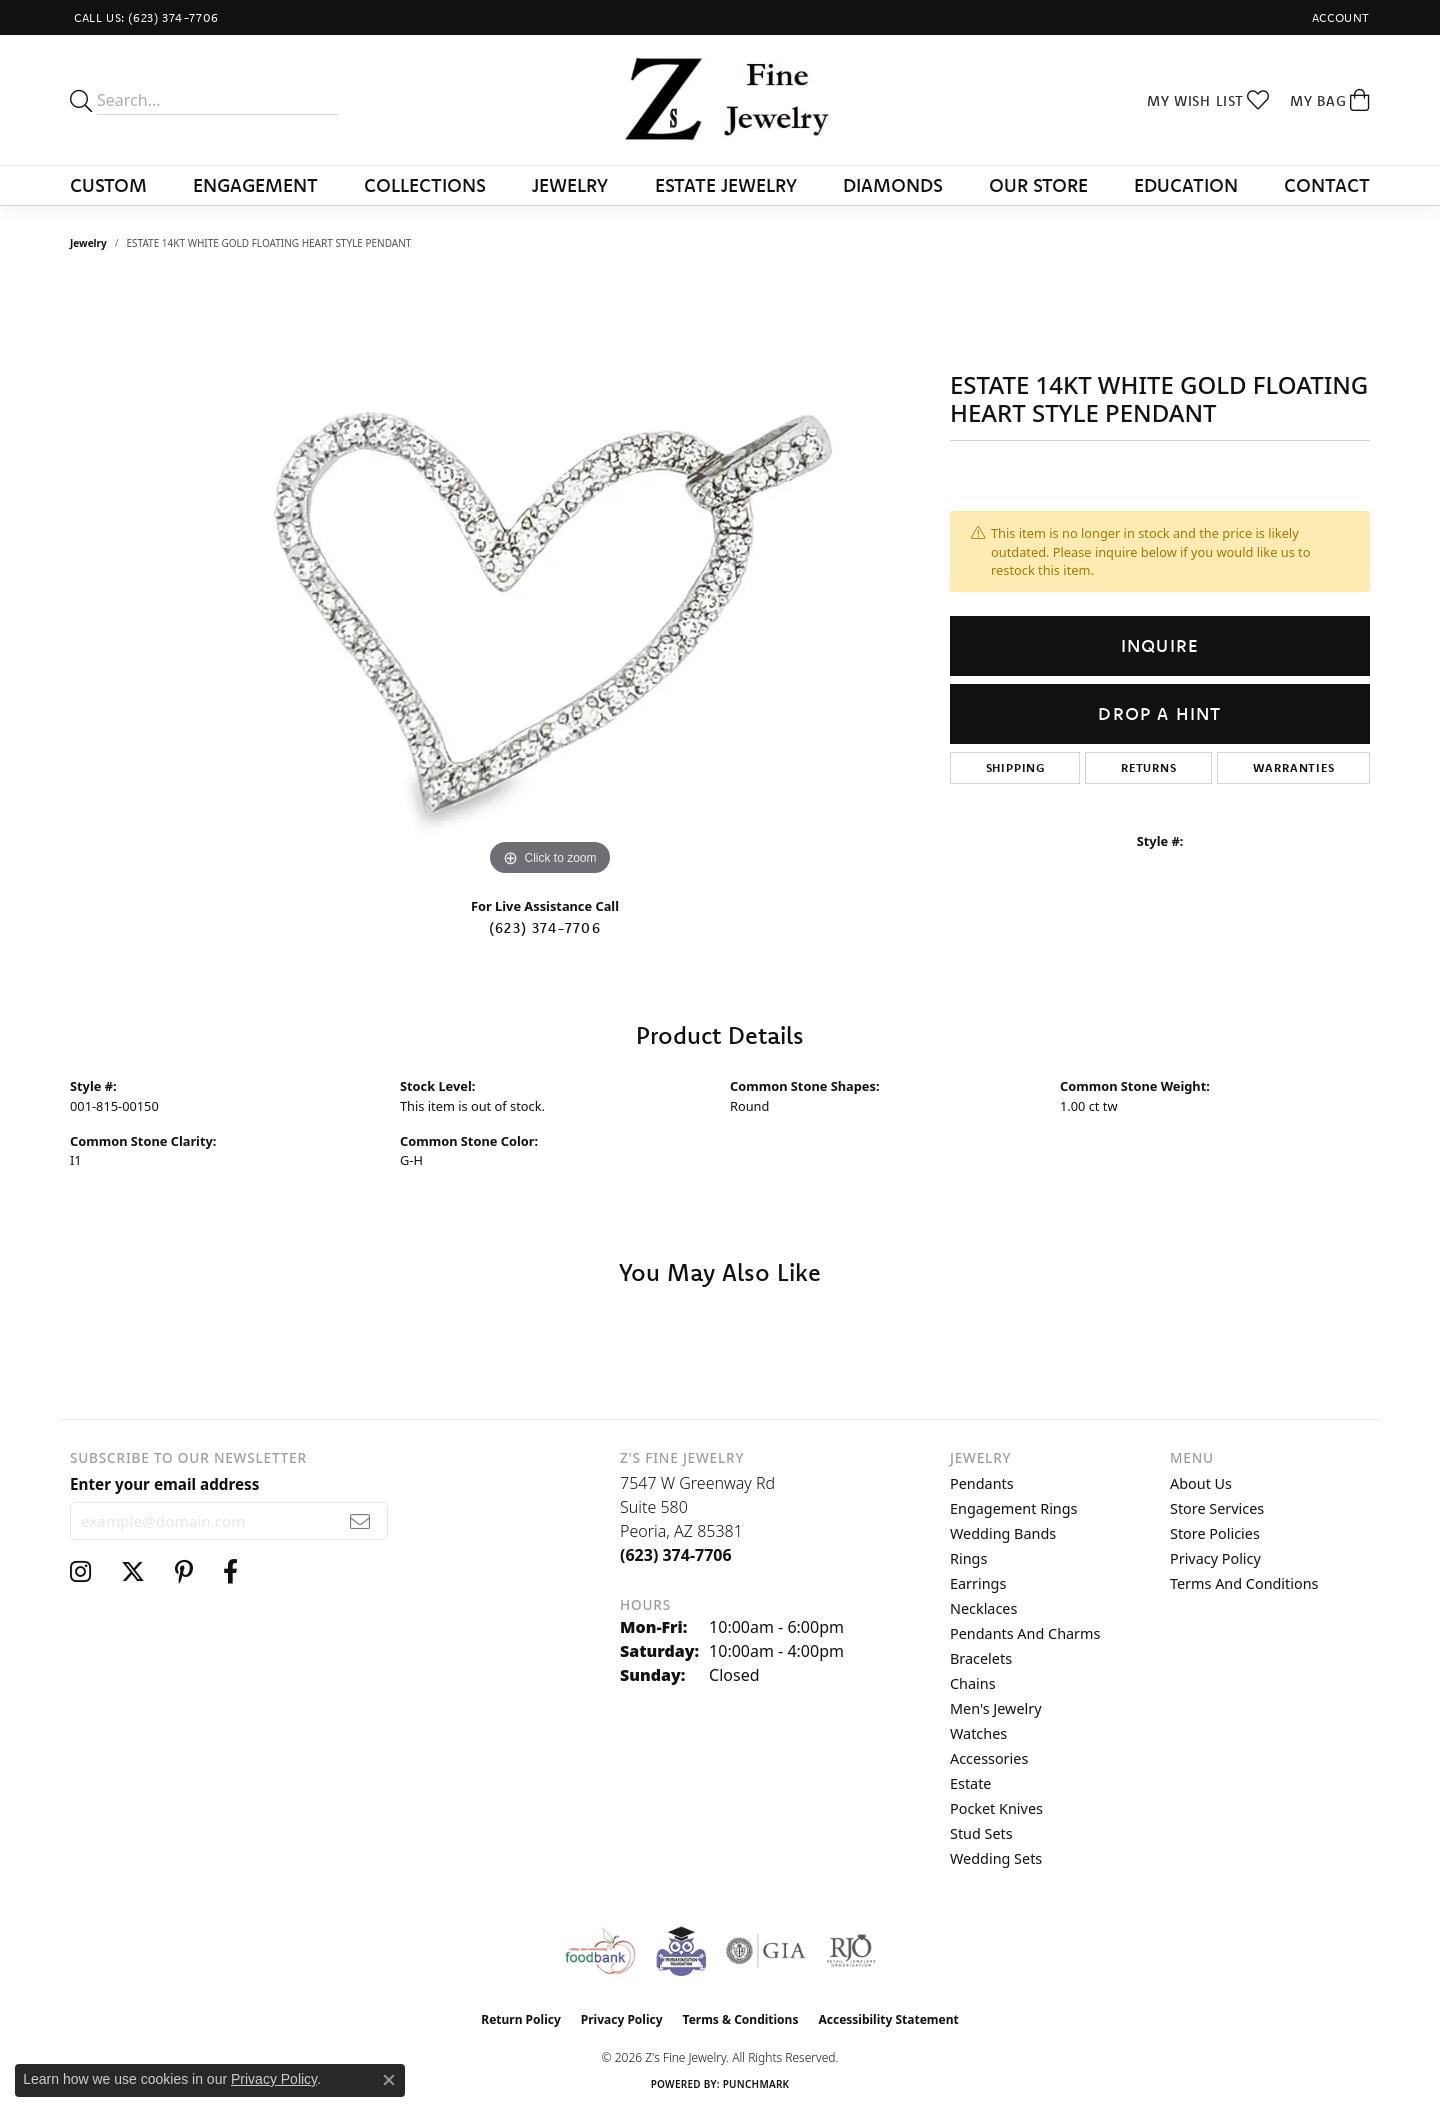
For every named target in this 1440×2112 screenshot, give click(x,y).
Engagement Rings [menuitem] (1014, 1508)
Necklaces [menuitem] (983, 1608)
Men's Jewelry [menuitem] (996, 1708)
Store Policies (1215, 1533)
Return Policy (521, 2019)
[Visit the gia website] (766, 1951)
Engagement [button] (255, 185)
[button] (1339, 17)
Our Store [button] (1038, 185)
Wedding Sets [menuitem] (996, 1858)
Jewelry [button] (570, 185)
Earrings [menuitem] (978, 1583)
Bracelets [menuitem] (981, 1658)
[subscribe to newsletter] (360, 1521)
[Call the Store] (676, 1555)
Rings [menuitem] (968, 1558)
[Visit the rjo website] (851, 1951)
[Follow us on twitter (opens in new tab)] (133, 1572)
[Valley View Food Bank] (599, 1951)
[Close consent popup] (389, 2080)
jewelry (88, 243)
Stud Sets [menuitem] (981, 1833)
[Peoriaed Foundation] (681, 1951)
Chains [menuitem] (973, 1683)
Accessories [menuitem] (989, 1758)
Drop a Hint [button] (1159, 713)
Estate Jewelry (726, 185)
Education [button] (1186, 185)
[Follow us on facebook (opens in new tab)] (230, 1572)
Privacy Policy (1215, 1558)
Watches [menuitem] (978, 1733)
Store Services (1217, 1508)
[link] (144, 17)
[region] (550, 581)
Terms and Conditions (1244, 1583)
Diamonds (893, 185)
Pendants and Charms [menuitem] (1025, 1633)
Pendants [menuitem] (982, 1483)
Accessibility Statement (888, 2019)
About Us (1201, 1483)
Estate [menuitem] (970, 1783)
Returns (1149, 767)
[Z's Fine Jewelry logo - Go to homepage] (720, 100)
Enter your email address (164, 1484)
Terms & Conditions (741, 2019)
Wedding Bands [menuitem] (1003, 1533)
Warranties (1294, 767)
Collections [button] (425, 185)
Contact (1327, 185)
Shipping (1015, 767)
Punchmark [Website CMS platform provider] (756, 2084)
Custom (108, 185)
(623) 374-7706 (545, 928)
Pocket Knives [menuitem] (996, 1808)
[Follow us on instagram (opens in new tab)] (80, 1572)
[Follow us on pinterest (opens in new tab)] (184, 1572)
